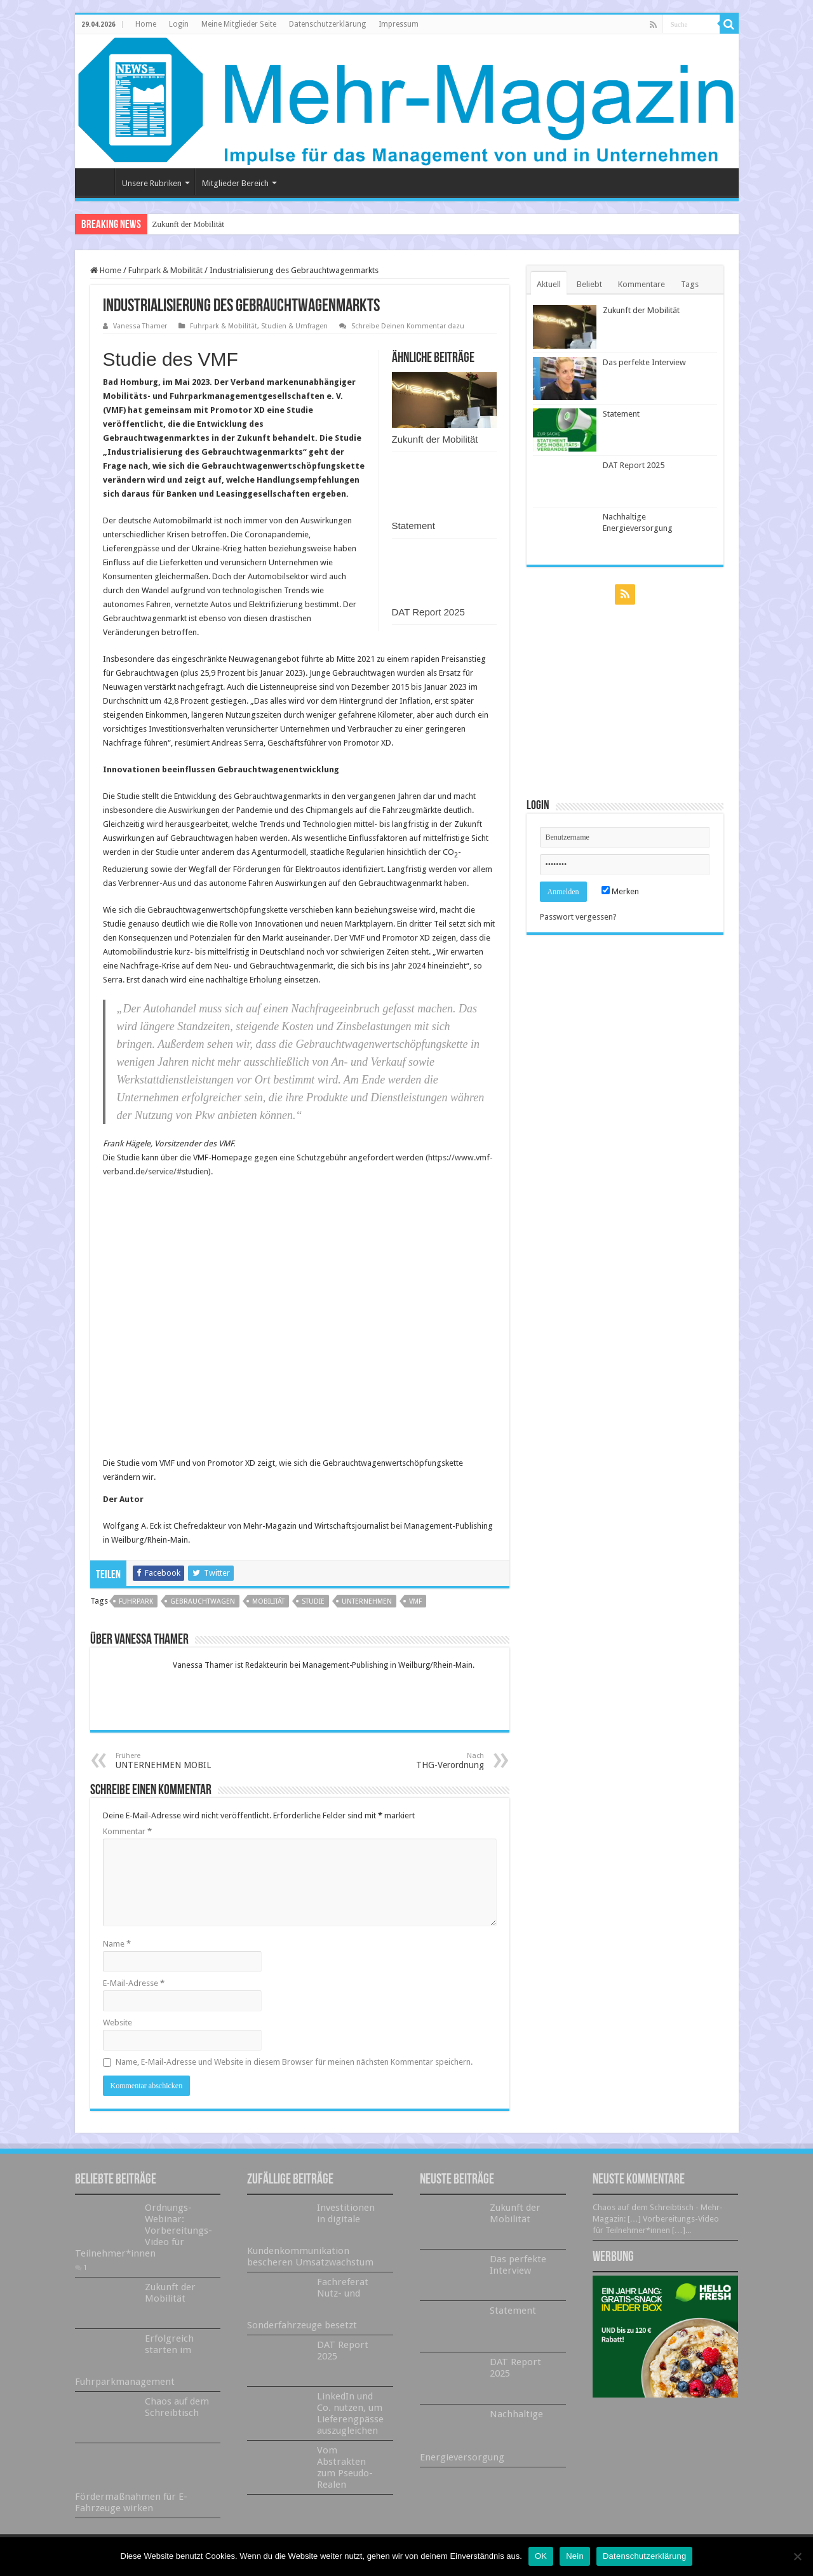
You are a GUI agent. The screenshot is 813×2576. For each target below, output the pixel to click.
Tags (690, 284)
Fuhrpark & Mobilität (165, 270)
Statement (413, 525)
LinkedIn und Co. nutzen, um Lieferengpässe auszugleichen (350, 2413)
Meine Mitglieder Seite (238, 24)
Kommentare (641, 284)
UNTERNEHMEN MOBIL (181, 1761)
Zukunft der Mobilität (188, 224)
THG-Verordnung (419, 1761)
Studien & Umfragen (294, 326)
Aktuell (549, 284)
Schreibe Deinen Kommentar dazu (407, 326)
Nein (575, 2556)
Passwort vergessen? (578, 917)
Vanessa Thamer (140, 326)
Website (117, 2022)
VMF (415, 1601)
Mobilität (268, 1601)
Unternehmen (367, 1601)
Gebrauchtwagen (202, 1601)
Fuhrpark (136, 1601)
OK (541, 2556)
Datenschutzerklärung (327, 24)
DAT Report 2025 (428, 612)
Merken (620, 891)
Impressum (399, 24)
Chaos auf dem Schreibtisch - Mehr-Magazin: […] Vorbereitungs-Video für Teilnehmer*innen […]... (658, 2219)
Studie (313, 1601)
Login (179, 24)
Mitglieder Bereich (235, 183)
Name (117, 1944)
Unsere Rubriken (152, 183)
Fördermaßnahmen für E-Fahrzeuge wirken (131, 2502)
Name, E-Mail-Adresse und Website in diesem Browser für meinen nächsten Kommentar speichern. (294, 2062)
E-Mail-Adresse (134, 1983)
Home (145, 24)
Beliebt (589, 284)
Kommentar (127, 1831)
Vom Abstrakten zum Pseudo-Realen (345, 2467)
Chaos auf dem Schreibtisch (177, 2407)
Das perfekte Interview (644, 362)
